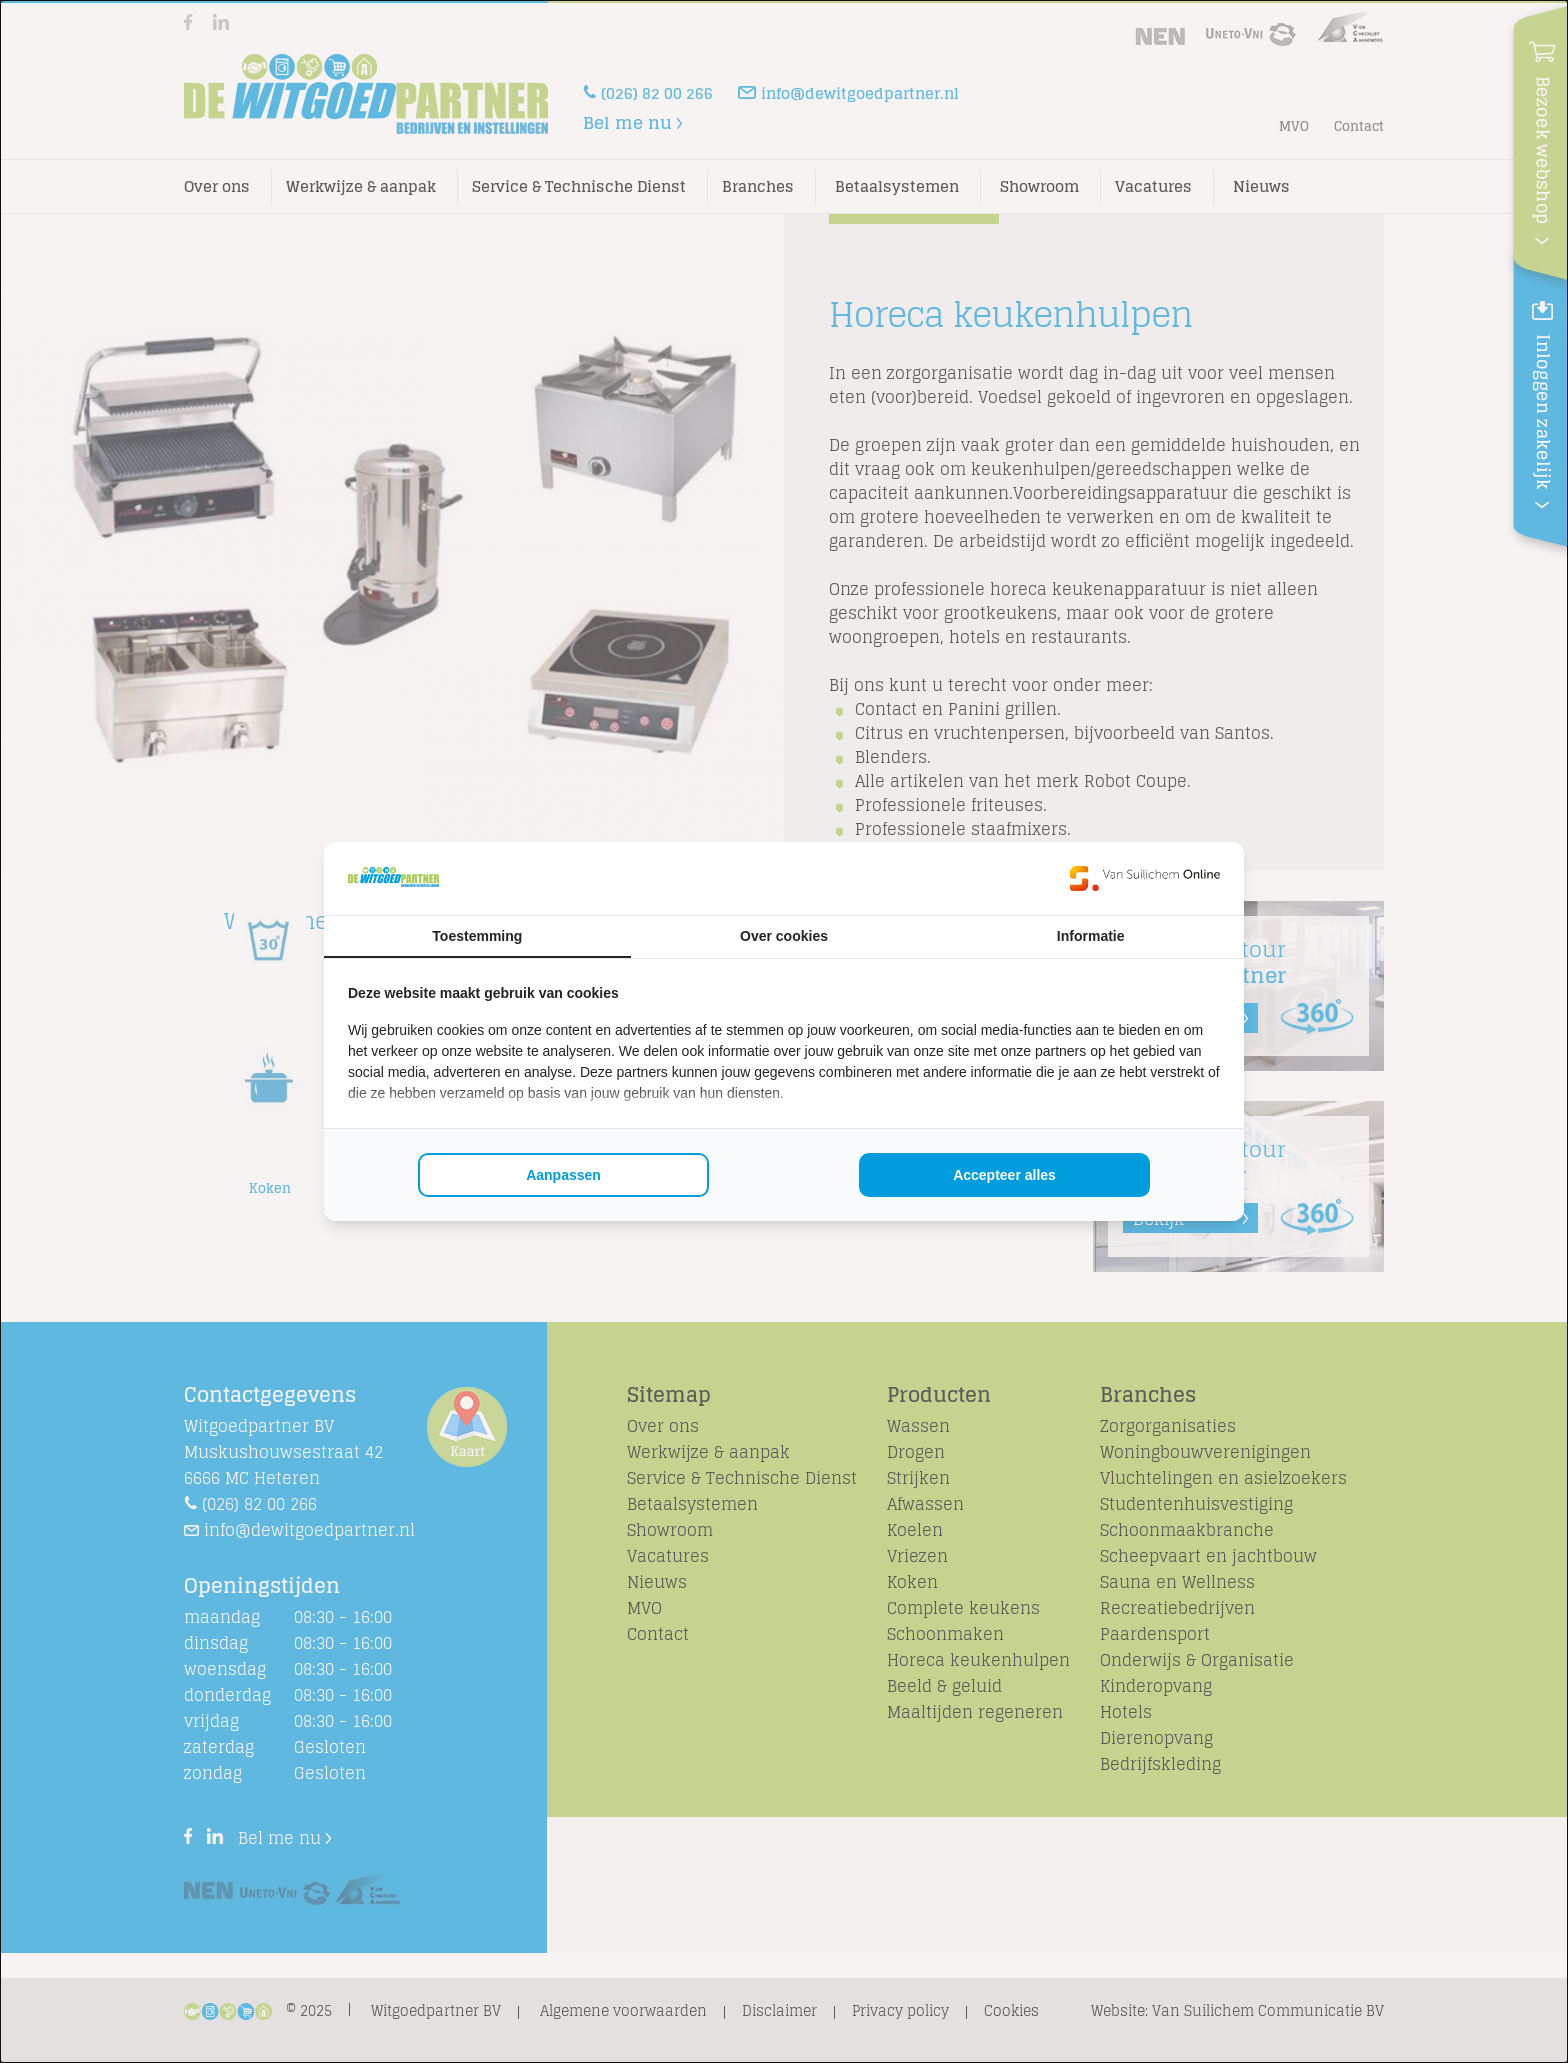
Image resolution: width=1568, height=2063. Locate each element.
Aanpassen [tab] (563, 1175)
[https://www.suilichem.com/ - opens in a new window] (1145, 878)
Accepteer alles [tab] (1004, 1175)
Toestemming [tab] (477, 936)
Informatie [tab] (1091, 936)
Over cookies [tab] (784, 936)
